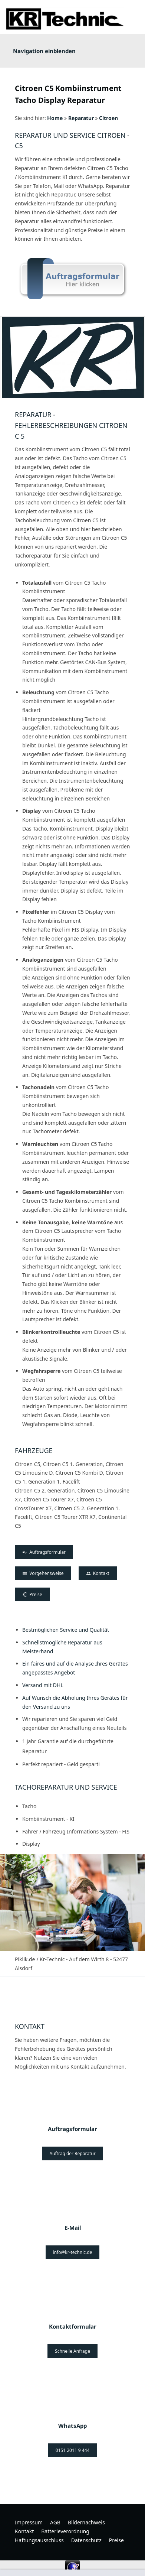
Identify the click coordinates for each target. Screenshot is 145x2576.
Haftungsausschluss (39, 2540)
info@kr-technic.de (72, 2252)
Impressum (29, 2522)
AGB (55, 2522)
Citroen (108, 117)
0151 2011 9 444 (73, 2450)
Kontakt (97, 1573)
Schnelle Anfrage (72, 2351)
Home (55, 117)
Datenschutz (86, 2540)
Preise (32, 1594)
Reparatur (81, 117)
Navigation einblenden (44, 51)
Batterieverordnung (65, 2531)
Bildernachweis (86, 2522)
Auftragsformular (44, 1552)
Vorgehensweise (43, 1573)
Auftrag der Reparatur (72, 2153)
